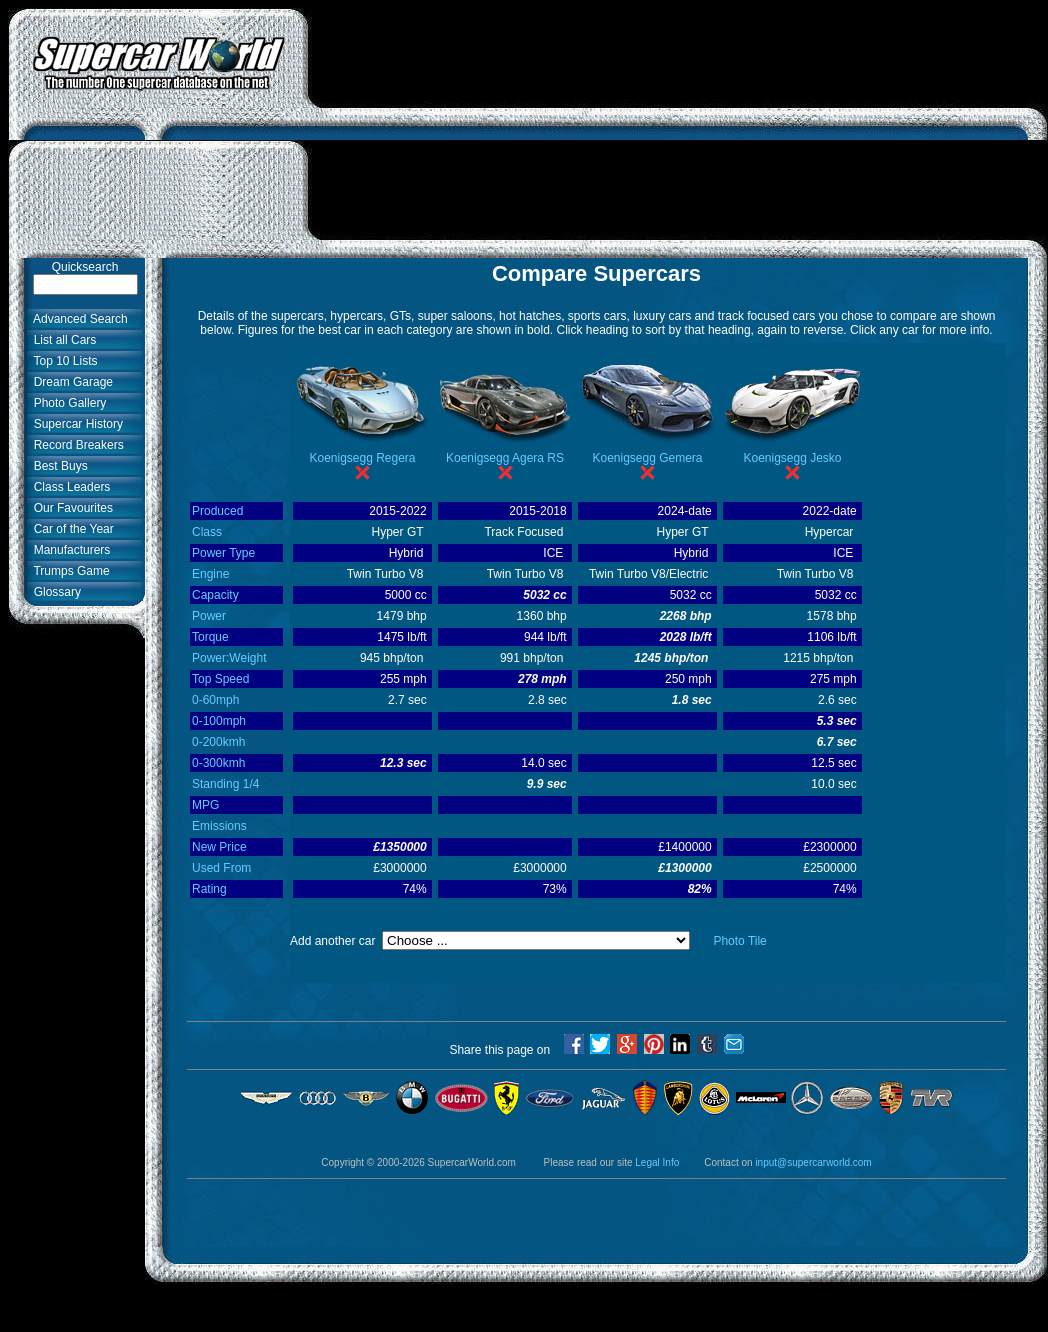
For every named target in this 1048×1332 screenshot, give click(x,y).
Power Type (223, 553)
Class (207, 532)
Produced (217, 511)
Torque (210, 637)
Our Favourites (70, 508)
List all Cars (61, 340)
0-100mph (219, 721)
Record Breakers (75, 445)
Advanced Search (77, 319)
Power (209, 616)
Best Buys (57, 466)
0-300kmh (218, 763)
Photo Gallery (66, 403)
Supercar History (75, 424)
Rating (209, 889)
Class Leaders (68, 487)
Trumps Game (68, 571)
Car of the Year (70, 529)
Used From (221, 868)
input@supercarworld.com (813, 1162)
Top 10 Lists (62, 361)
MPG (205, 805)
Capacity (215, 595)
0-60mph (215, 700)
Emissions (219, 826)
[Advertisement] (678, 133)
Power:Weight (229, 658)
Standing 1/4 (225, 784)
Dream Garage (70, 382)
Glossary (54, 592)
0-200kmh (218, 742)
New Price (219, 847)
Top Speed (220, 679)
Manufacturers (68, 550)
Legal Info (657, 1162)
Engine (210, 574)
